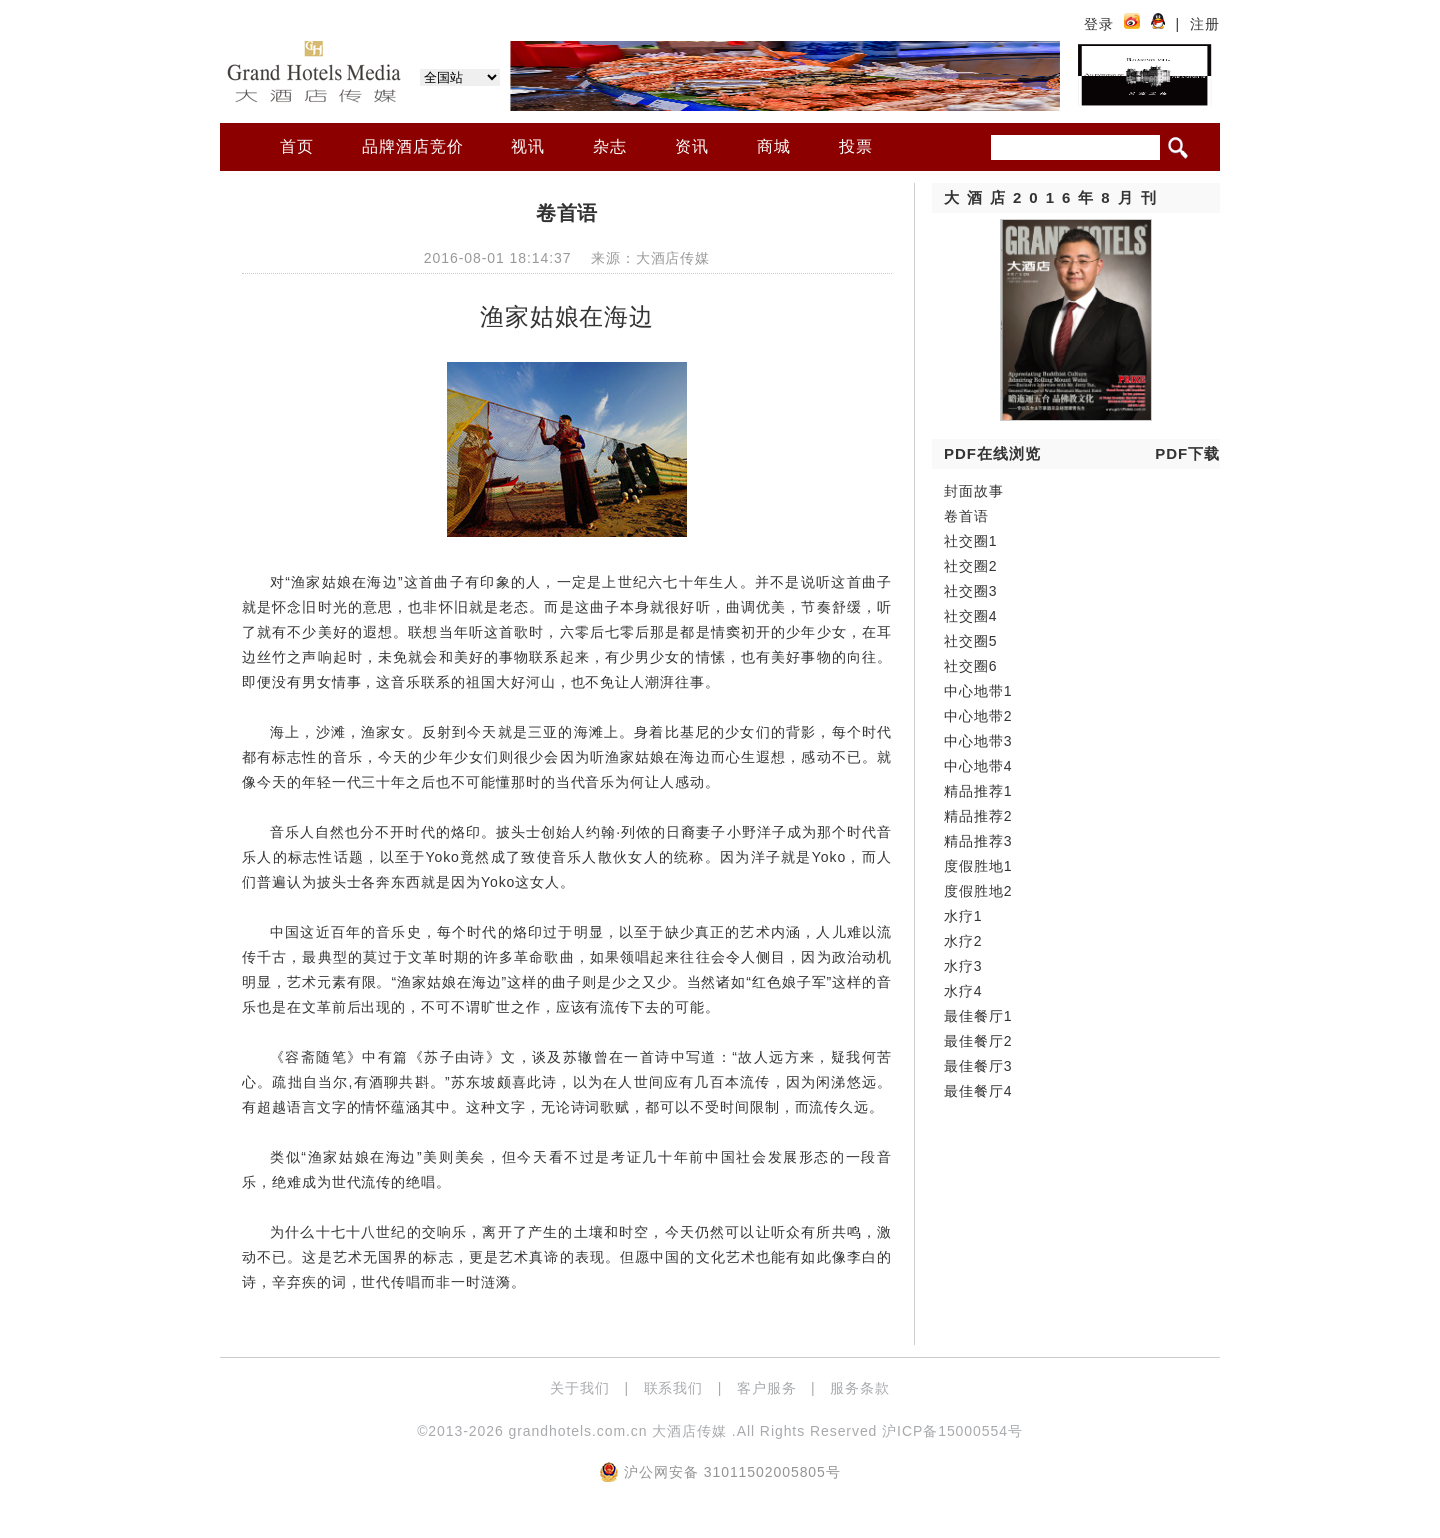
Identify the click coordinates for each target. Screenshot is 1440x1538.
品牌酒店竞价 (413, 146)
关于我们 (580, 1388)
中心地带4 (978, 766)
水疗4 (963, 991)
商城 (774, 146)
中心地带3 (978, 741)
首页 (297, 146)
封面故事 (974, 491)
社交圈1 (971, 541)
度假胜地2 (978, 891)
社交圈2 (971, 566)
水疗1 (963, 916)
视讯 (528, 146)
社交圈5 (971, 641)
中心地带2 (978, 716)
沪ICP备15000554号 (952, 1431)
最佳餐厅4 (978, 1091)
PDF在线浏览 (992, 453)
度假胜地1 (978, 866)
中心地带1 (978, 691)
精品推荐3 (978, 841)
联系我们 (674, 1388)
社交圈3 (971, 591)
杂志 (610, 146)
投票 (856, 146)
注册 (1205, 24)
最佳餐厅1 (978, 1016)
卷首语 (966, 516)
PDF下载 (1187, 453)
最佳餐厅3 (978, 1066)
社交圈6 (971, 666)
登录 (1099, 24)
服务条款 (860, 1388)
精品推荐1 (978, 791)
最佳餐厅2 (978, 1041)
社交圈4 (971, 616)
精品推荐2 (978, 816)
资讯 (692, 146)
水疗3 (963, 966)
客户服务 (767, 1388)
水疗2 (963, 941)
